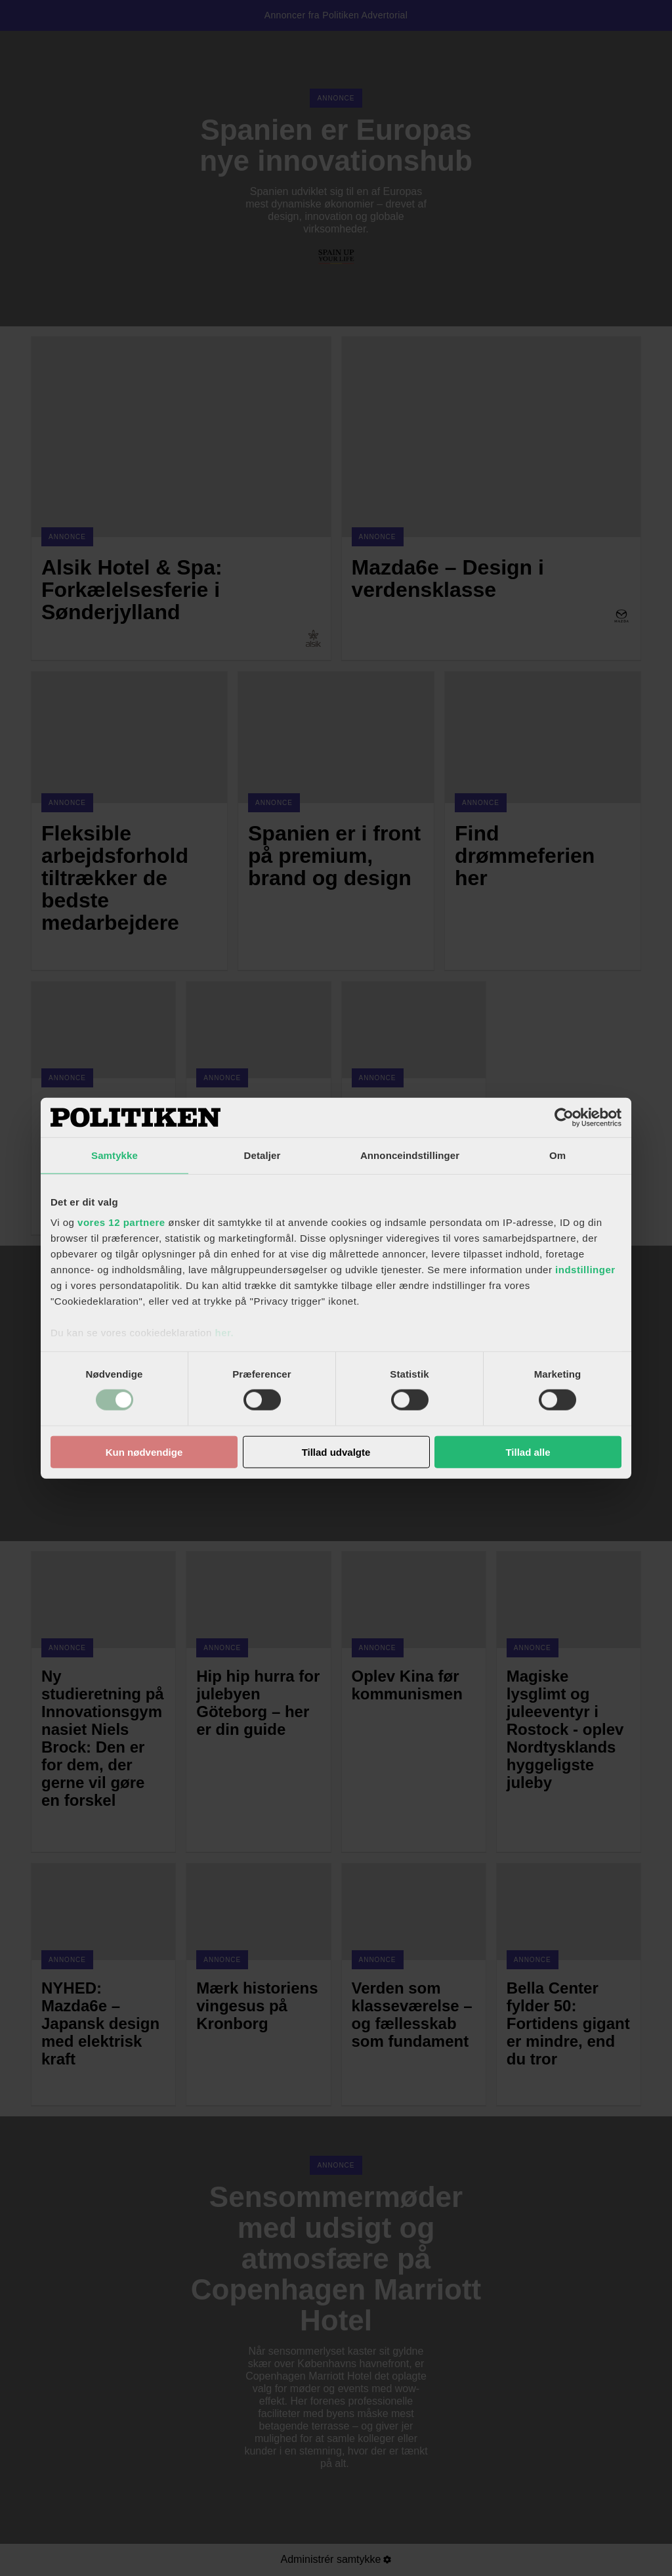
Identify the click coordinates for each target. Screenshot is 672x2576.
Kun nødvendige (144, 1452)
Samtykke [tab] (114, 1154)
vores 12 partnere (121, 1222)
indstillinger (585, 1269)
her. (224, 1332)
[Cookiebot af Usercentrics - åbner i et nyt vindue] (564, 1117)
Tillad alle (527, 1452)
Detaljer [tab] (262, 1154)
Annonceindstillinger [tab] (409, 1154)
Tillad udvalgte (336, 1452)
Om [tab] (557, 1154)
